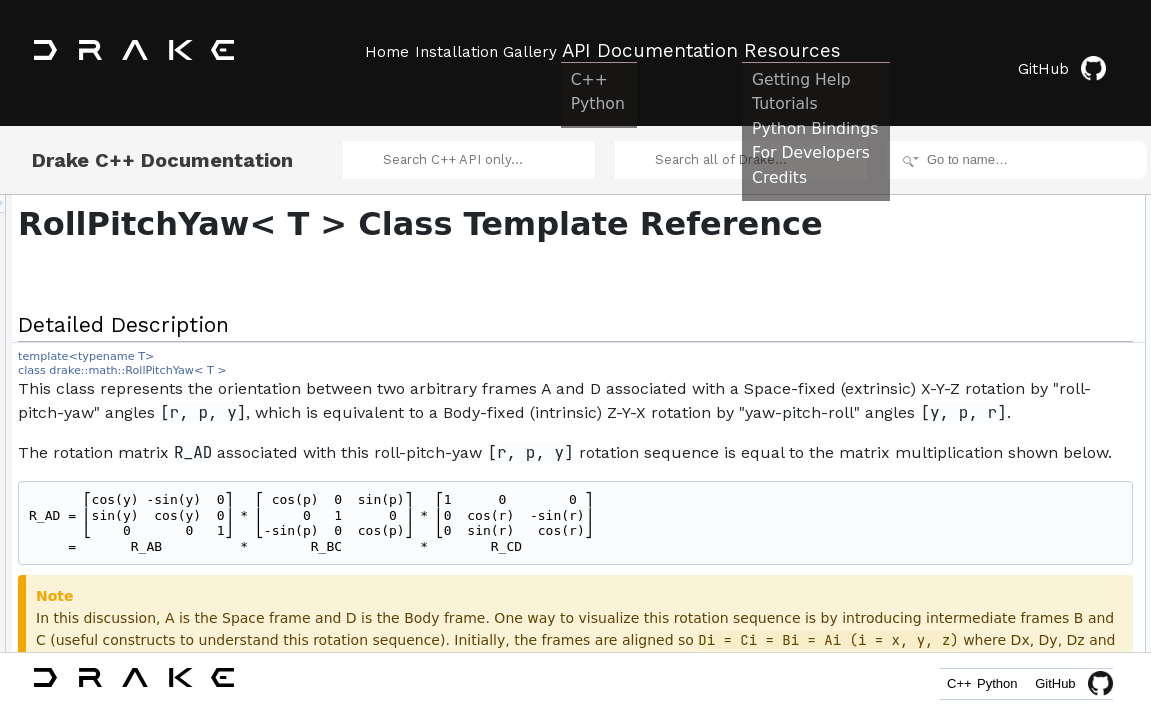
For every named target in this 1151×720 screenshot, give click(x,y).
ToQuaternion (980, 560)
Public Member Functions (995, 208)
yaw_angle (972, 472)
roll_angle (970, 428)
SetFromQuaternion (996, 362)
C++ (922, 687)
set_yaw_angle (984, 538)
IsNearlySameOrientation (1011, 648)
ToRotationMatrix (989, 582)
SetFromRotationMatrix (1005, 384)
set (952, 318)
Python (985, 687)
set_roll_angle (981, 494)
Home (385, 51)
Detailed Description (981, 186)
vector (960, 406)
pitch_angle (974, 450)
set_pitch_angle (986, 516)
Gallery (563, 51)
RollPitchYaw (979, 230)
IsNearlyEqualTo (987, 626)
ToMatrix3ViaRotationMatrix (1017, 604)
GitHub (1075, 52)
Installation (472, 51)
